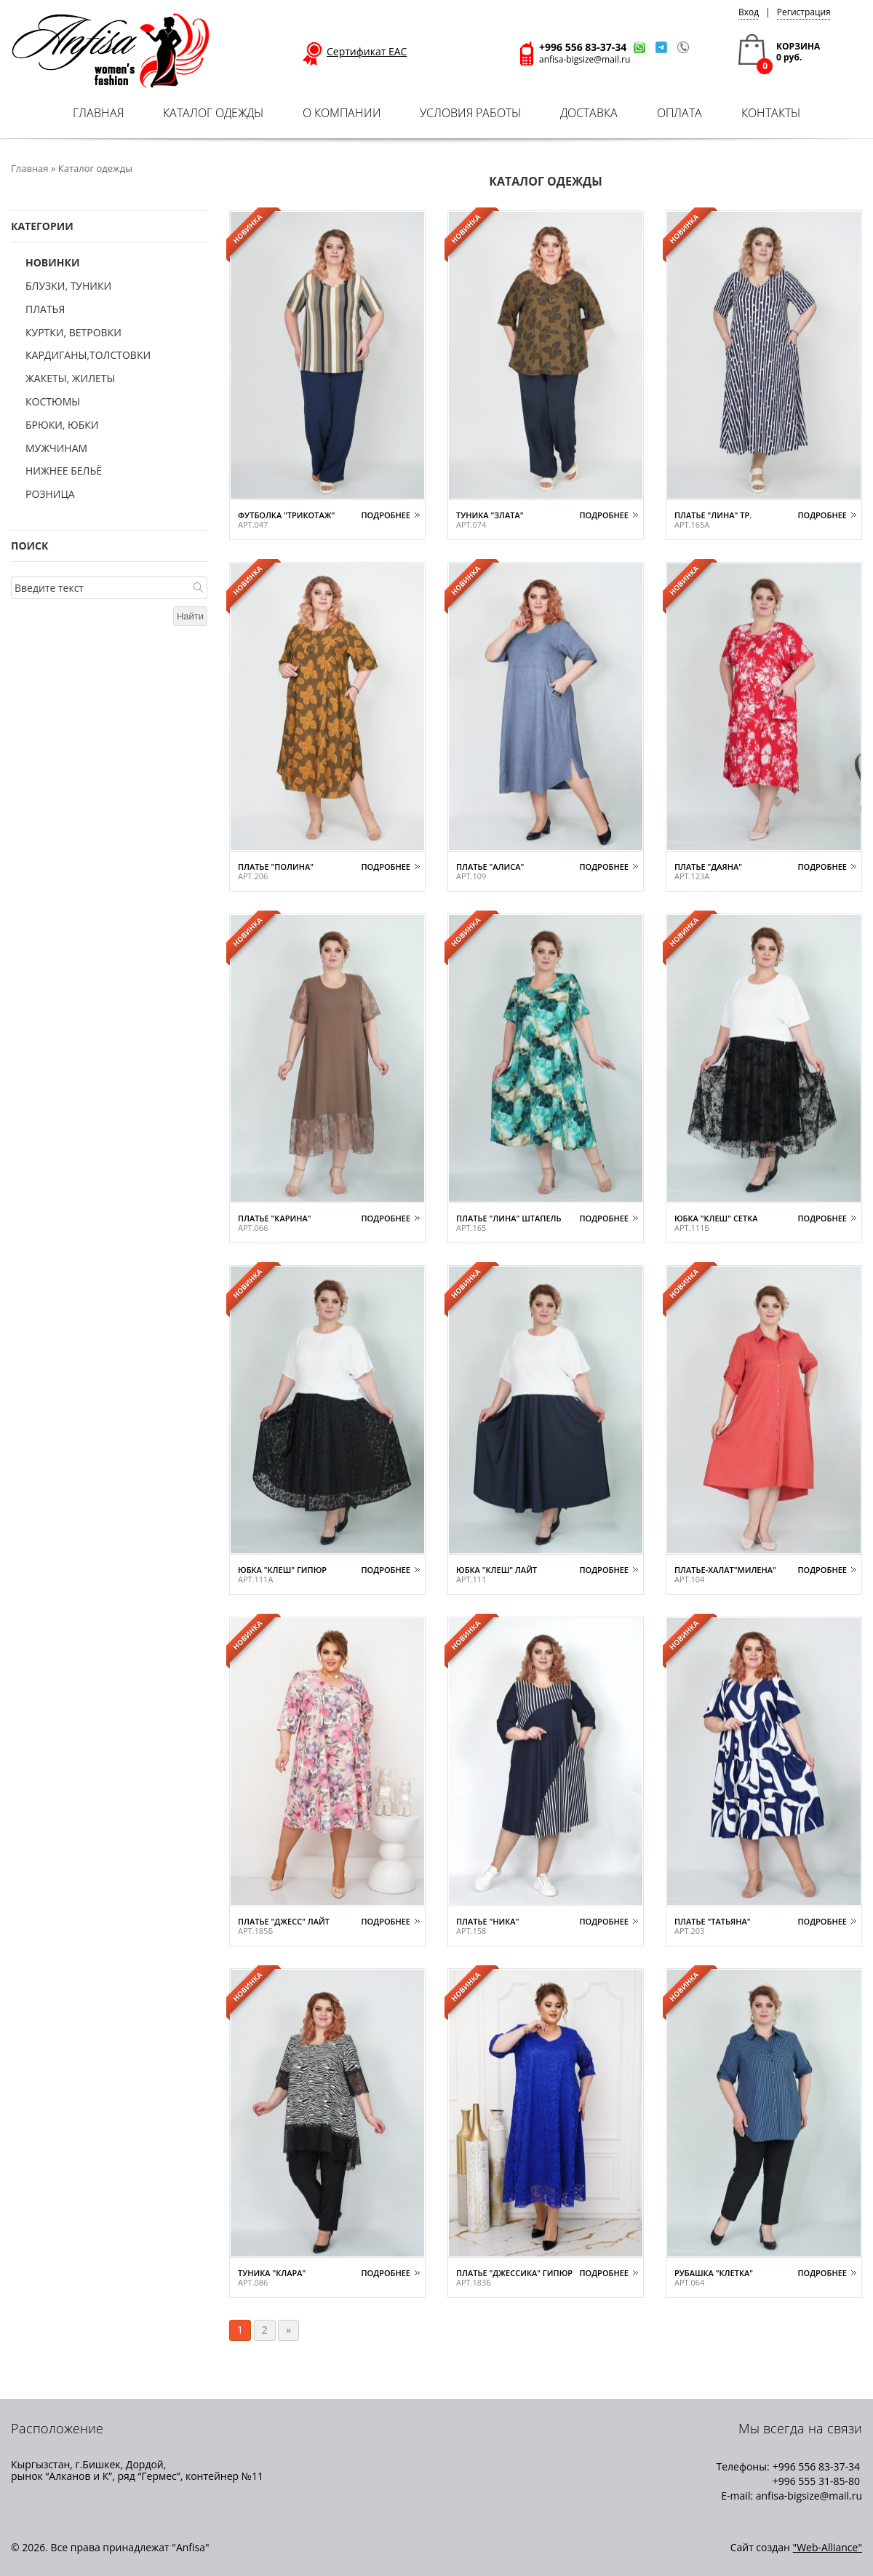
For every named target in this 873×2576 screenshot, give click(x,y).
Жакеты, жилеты (70, 379)
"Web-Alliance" (827, 2547)
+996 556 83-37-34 (582, 47)
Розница (50, 494)
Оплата (679, 113)
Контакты (770, 113)
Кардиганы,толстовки (88, 355)
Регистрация (804, 12)
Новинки (52, 263)
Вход (748, 12)
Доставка (589, 113)
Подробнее (385, 515)
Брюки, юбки (62, 425)
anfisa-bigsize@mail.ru (584, 59)
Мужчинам (56, 449)
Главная (98, 113)
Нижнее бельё (63, 471)
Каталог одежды (213, 113)
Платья (45, 310)
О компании (342, 113)
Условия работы (470, 113)
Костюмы (52, 402)
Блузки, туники (68, 286)
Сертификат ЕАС (367, 52)
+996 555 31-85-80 (816, 2481)
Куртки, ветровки (73, 333)
